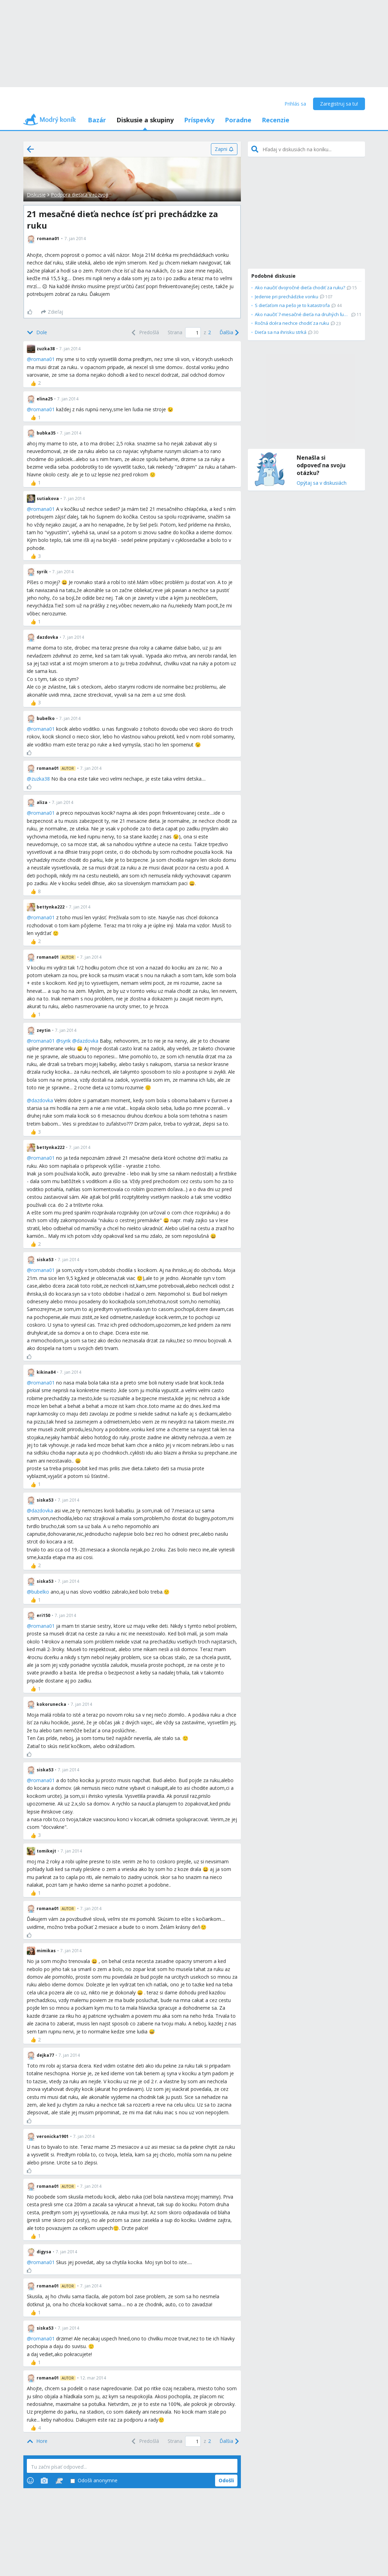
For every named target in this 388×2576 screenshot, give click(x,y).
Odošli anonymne (93, 2481)
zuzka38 (40, 778)
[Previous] (144, 332)
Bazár (97, 120)
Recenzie (275, 120)
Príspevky (199, 120)
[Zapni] (224, 149)
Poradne (238, 120)
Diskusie (36, 194)
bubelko (40, 1591)
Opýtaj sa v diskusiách (322, 483)
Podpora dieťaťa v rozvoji (79, 194)
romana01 (43, 359)
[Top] (37, 2441)
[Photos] (44, 2480)
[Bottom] (37, 332)
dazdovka (87, 1040)
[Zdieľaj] (52, 312)
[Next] (228, 332)
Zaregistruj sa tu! (339, 103)
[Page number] (193, 332)
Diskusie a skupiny (145, 120)
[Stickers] (59, 2480)
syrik (66, 1040)
